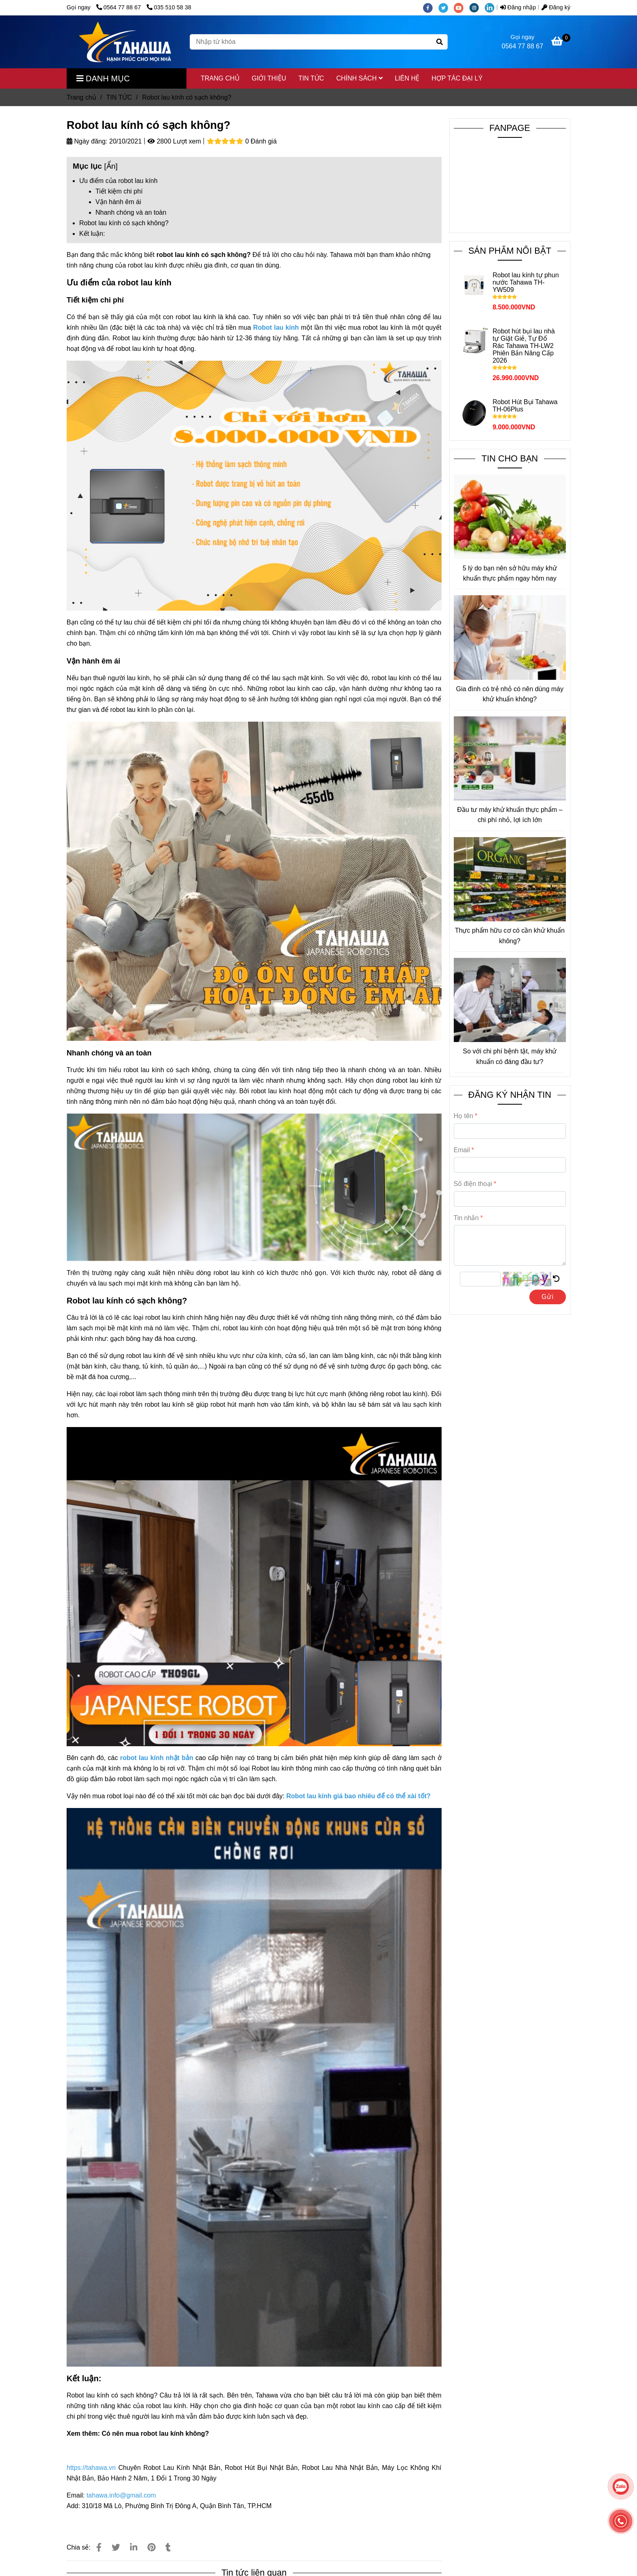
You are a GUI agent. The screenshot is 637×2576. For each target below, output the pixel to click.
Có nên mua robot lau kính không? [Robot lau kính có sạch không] (155, 2433)
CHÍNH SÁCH (359, 78)
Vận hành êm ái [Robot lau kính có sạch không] (118, 201)
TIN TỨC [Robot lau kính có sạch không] (119, 97)
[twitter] (446, 7)
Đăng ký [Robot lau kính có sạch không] (556, 7)
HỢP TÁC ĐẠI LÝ (457, 78)
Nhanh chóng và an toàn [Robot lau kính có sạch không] (130, 212)
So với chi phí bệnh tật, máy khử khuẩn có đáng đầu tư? (510, 1056)
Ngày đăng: (87, 141)
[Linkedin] (133, 2547)
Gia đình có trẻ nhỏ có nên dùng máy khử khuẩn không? (509, 694)
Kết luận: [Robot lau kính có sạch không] (92, 233)
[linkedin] (491, 7)
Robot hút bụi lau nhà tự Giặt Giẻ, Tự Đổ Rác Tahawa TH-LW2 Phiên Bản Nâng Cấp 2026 (523, 346)
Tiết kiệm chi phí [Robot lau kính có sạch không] (119, 191)
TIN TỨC (311, 78)
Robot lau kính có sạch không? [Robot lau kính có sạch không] (124, 223)
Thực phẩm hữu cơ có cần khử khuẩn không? (510, 935)
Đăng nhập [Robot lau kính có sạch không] (518, 7)
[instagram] (477, 7)
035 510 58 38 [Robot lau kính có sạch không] (169, 7)
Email (462, 1150)
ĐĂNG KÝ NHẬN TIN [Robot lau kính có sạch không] (509, 1095)
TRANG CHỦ (220, 78)
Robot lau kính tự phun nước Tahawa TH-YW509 (525, 282)
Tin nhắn (466, 1217)
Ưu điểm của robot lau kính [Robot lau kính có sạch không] (118, 180)
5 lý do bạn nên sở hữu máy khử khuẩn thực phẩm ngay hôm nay (510, 573)
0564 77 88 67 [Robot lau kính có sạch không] (119, 7)
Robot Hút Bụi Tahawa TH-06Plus (524, 405)
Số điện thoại (473, 1183)
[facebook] (430, 7)
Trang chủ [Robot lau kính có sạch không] (81, 97)
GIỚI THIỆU (269, 78)
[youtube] (461, 7)
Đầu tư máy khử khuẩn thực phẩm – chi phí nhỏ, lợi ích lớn (509, 815)
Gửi (548, 1296)
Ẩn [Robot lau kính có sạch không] (111, 166)
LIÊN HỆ (407, 78)
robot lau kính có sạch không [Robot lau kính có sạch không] (201, 254)
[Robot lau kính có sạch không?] (125, 42)
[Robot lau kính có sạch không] (560, 42)
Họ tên (463, 1115)
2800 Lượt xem (174, 141)
